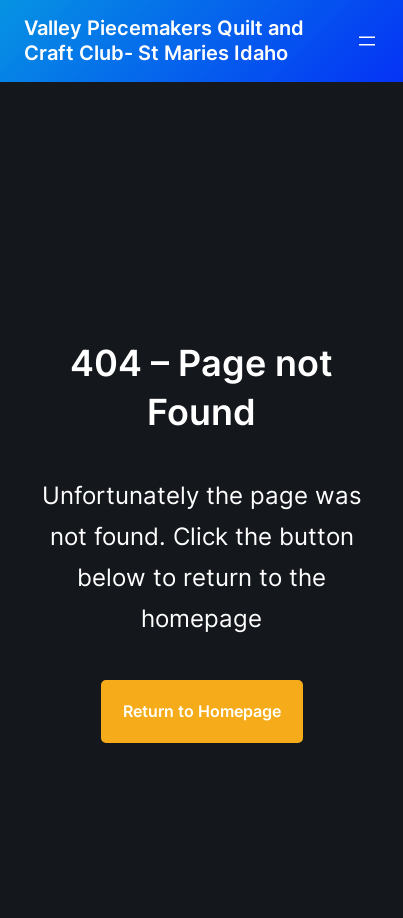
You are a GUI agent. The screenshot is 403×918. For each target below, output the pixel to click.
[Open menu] (367, 41)
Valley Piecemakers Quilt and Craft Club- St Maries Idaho (164, 40)
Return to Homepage (202, 711)
